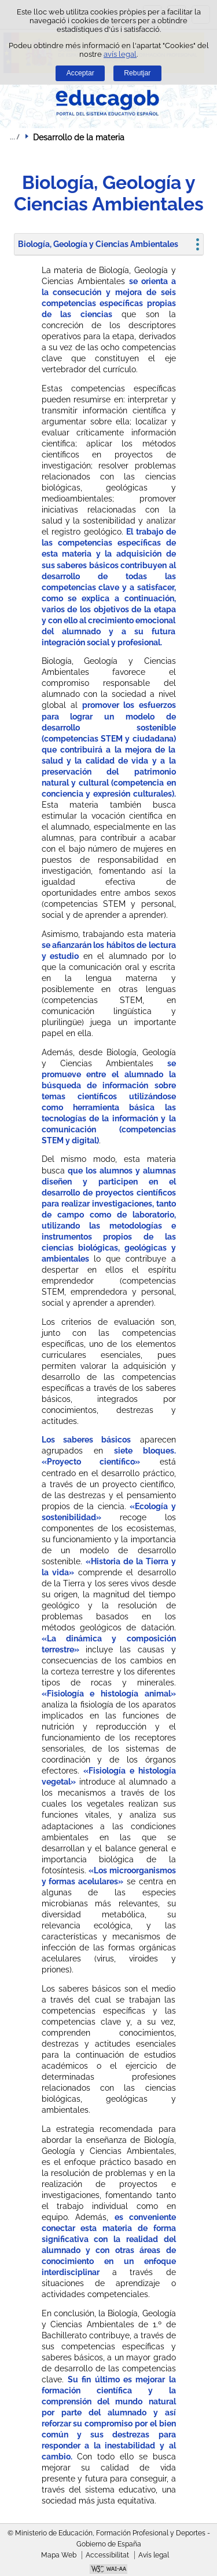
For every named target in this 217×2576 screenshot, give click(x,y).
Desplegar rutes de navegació (14, 137)
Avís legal (153, 2555)
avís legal (120, 54)
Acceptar (80, 73)
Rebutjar (137, 73)
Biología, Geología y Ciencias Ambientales (98, 244)
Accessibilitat (107, 2555)
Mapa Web (58, 2555)
